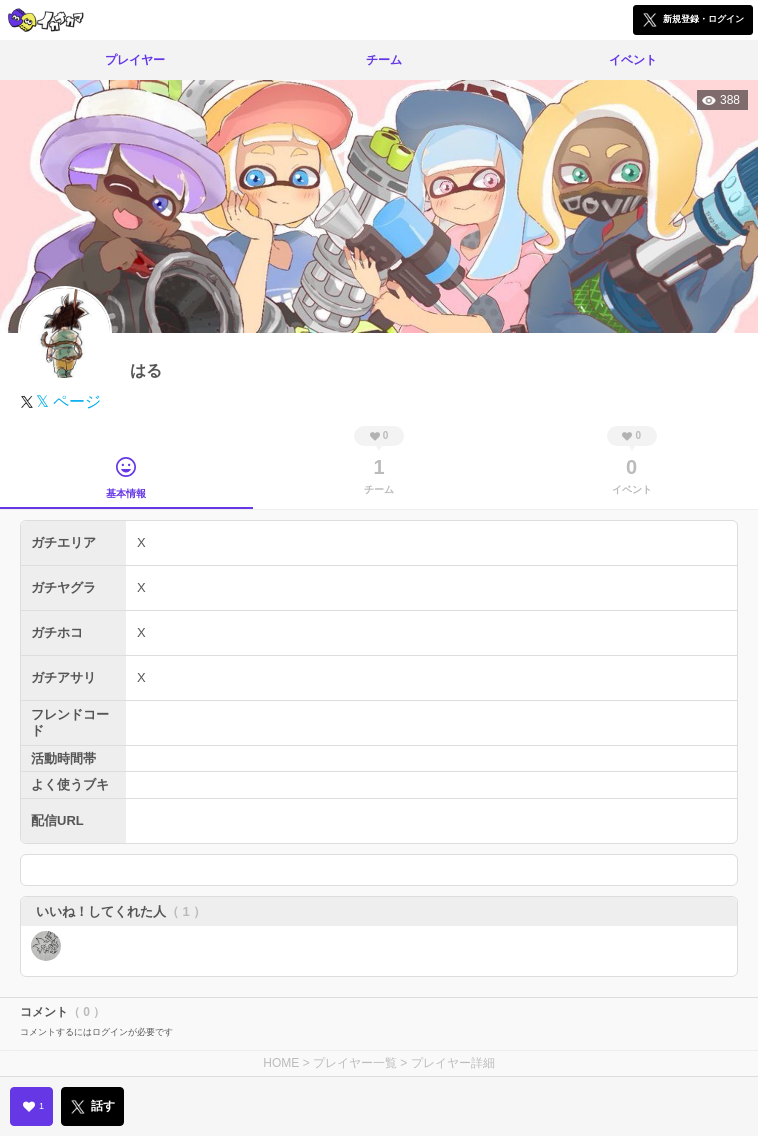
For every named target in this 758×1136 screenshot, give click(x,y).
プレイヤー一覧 (355, 1063)
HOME (281, 1063)
